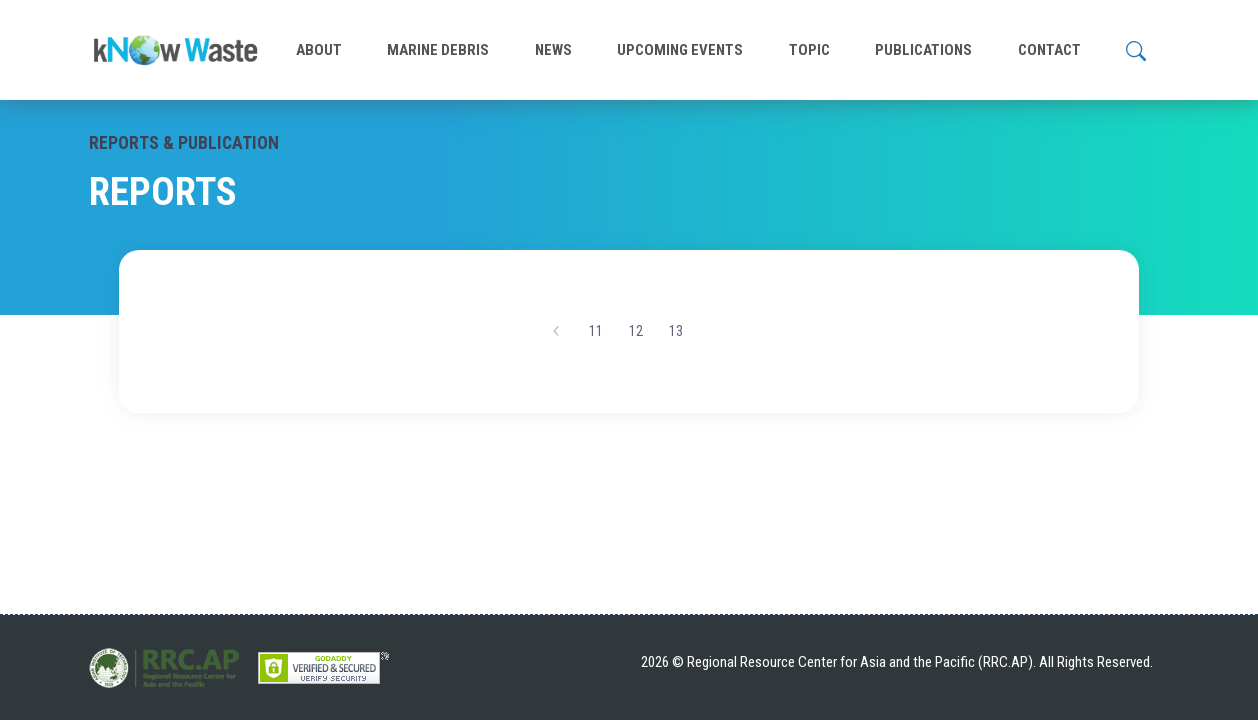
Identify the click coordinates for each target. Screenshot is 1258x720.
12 (636, 331)
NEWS (553, 50)
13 (676, 331)
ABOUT (319, 50)
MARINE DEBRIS (438, 50)
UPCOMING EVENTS (680, 50)
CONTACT (1049, 50)
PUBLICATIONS (923, 50)
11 (596, 331)
